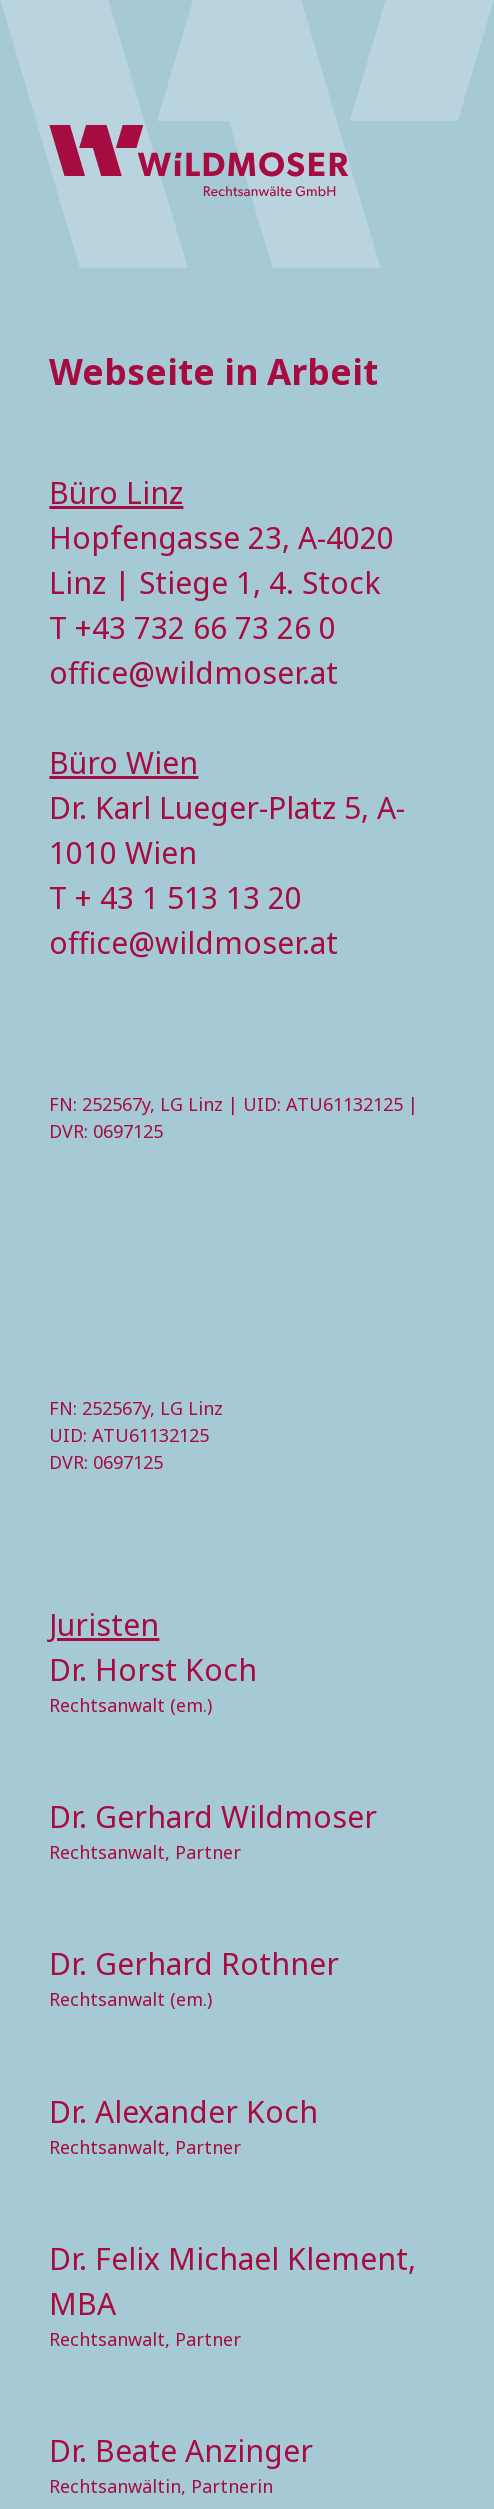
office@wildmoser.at (193, 672)
